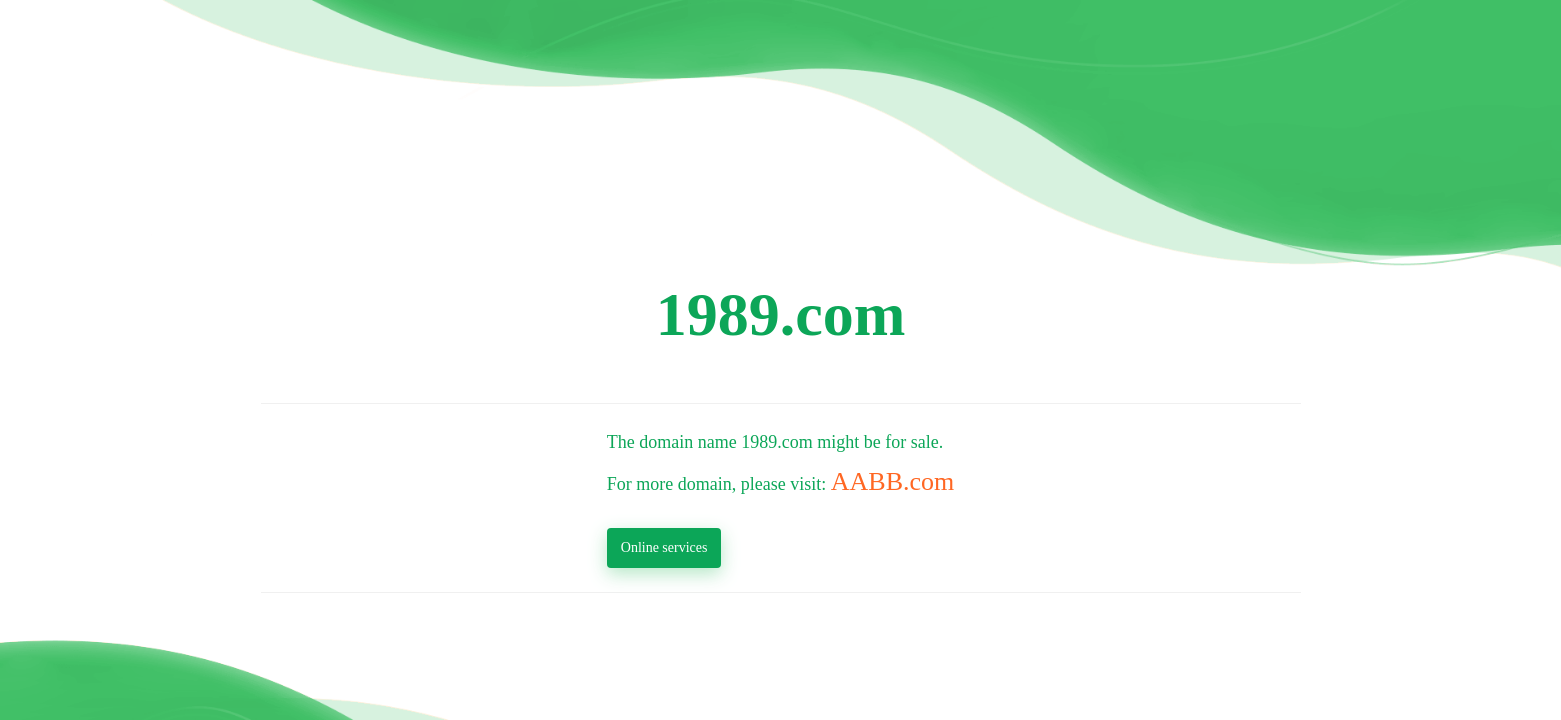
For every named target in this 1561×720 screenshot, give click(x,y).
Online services (664, 547)
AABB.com (893, 481)
